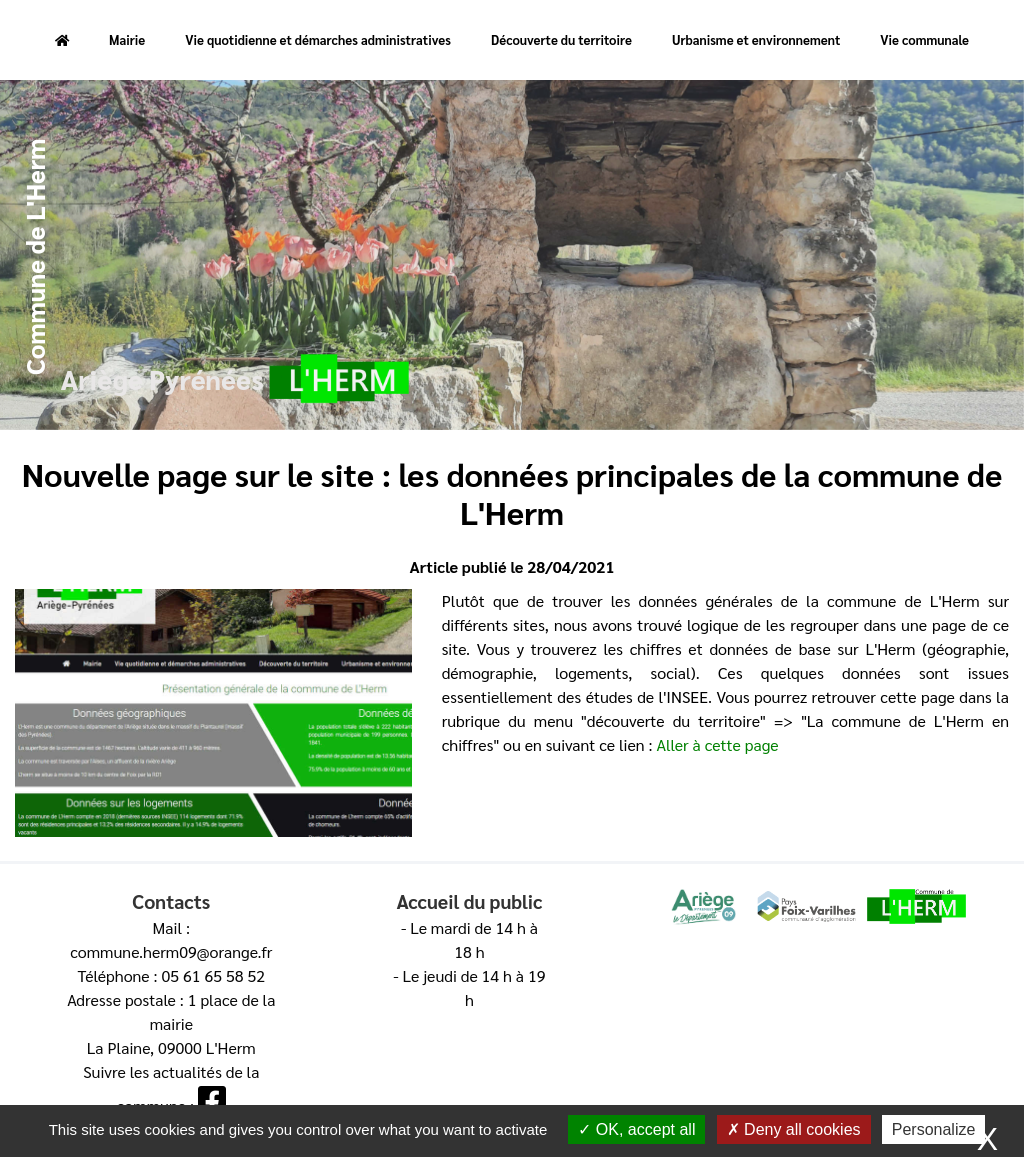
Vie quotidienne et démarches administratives (318, 39)
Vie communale (924, 39)
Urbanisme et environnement (756, 39)
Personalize (934, 1129)
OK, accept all (636, 1129)
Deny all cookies (794, 1129)
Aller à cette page (717, 744)
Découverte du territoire (561, 39)
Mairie (127, 39)
